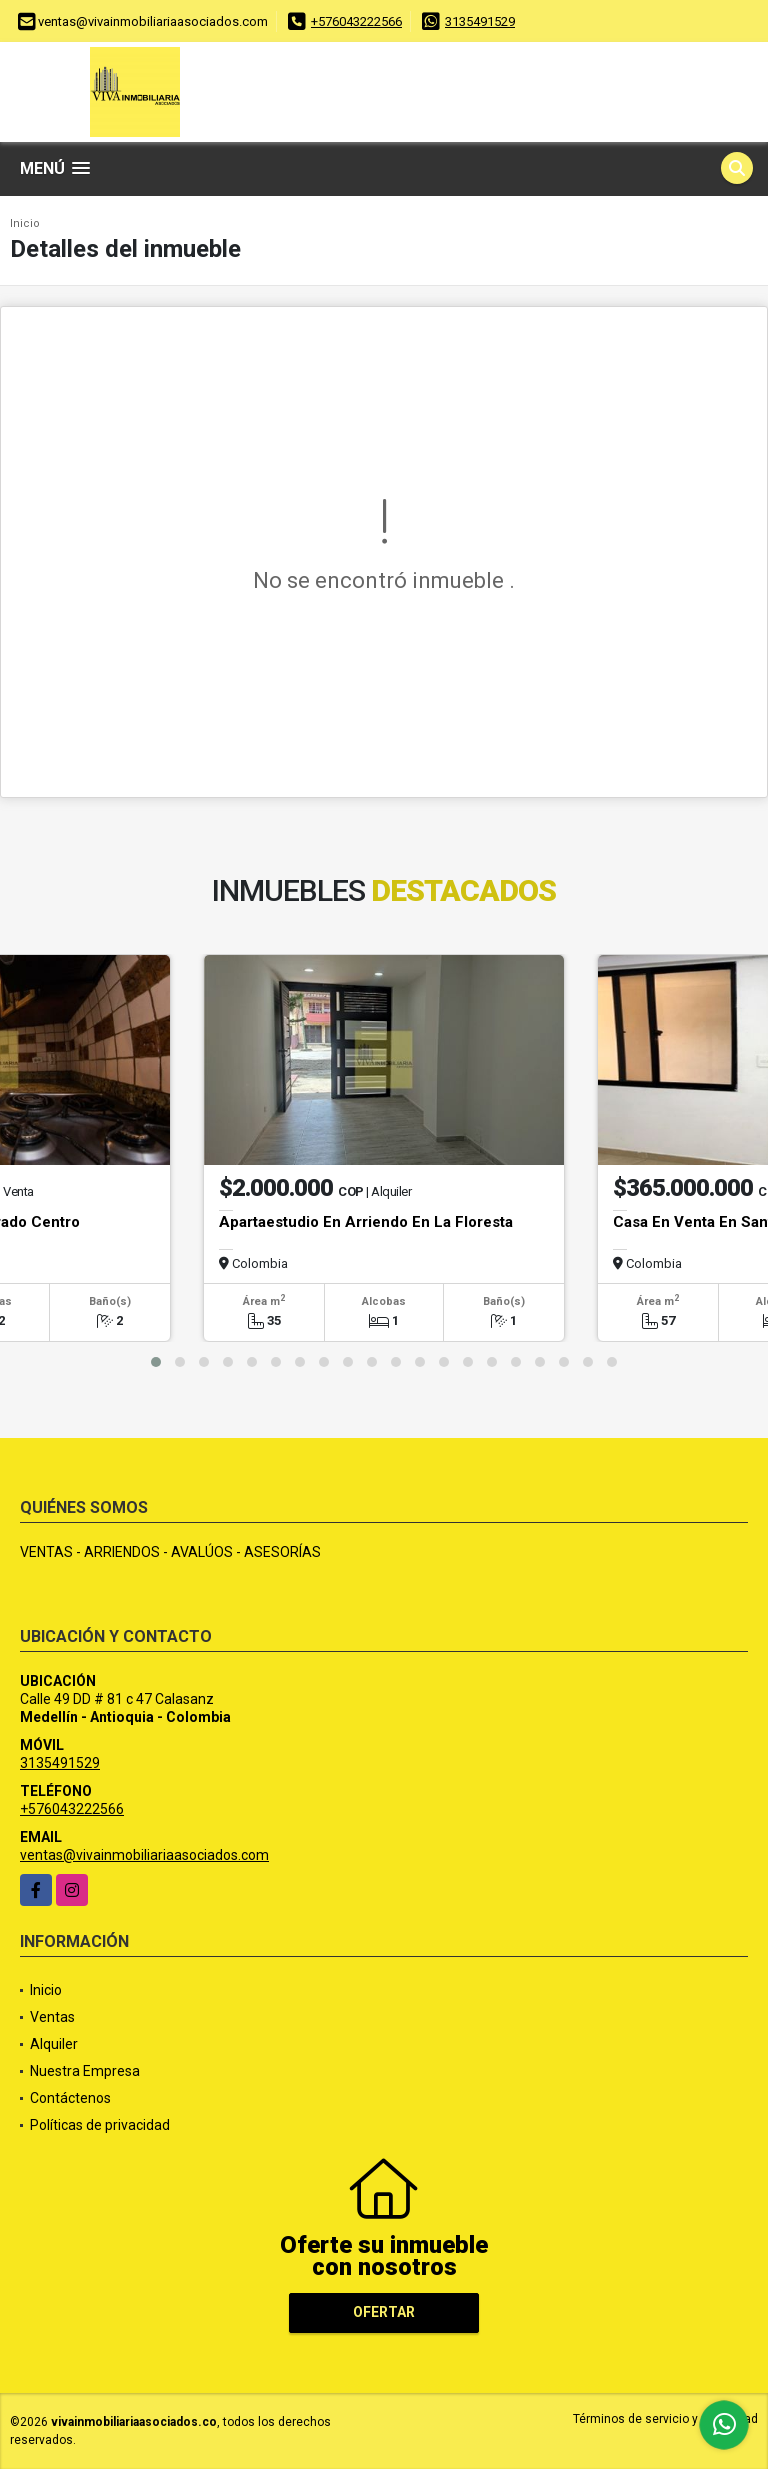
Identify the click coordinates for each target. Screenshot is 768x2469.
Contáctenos (70, 2098)
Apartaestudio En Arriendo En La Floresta (366, 1222)
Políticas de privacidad (100, 2125)
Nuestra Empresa (85, 2071)
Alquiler (54, 2044)
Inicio (25, 223)
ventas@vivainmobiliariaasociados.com (144, 1855)
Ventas (52, 2017)
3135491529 (480, 21)
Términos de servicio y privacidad (665, 2419)
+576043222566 (356, 21)
